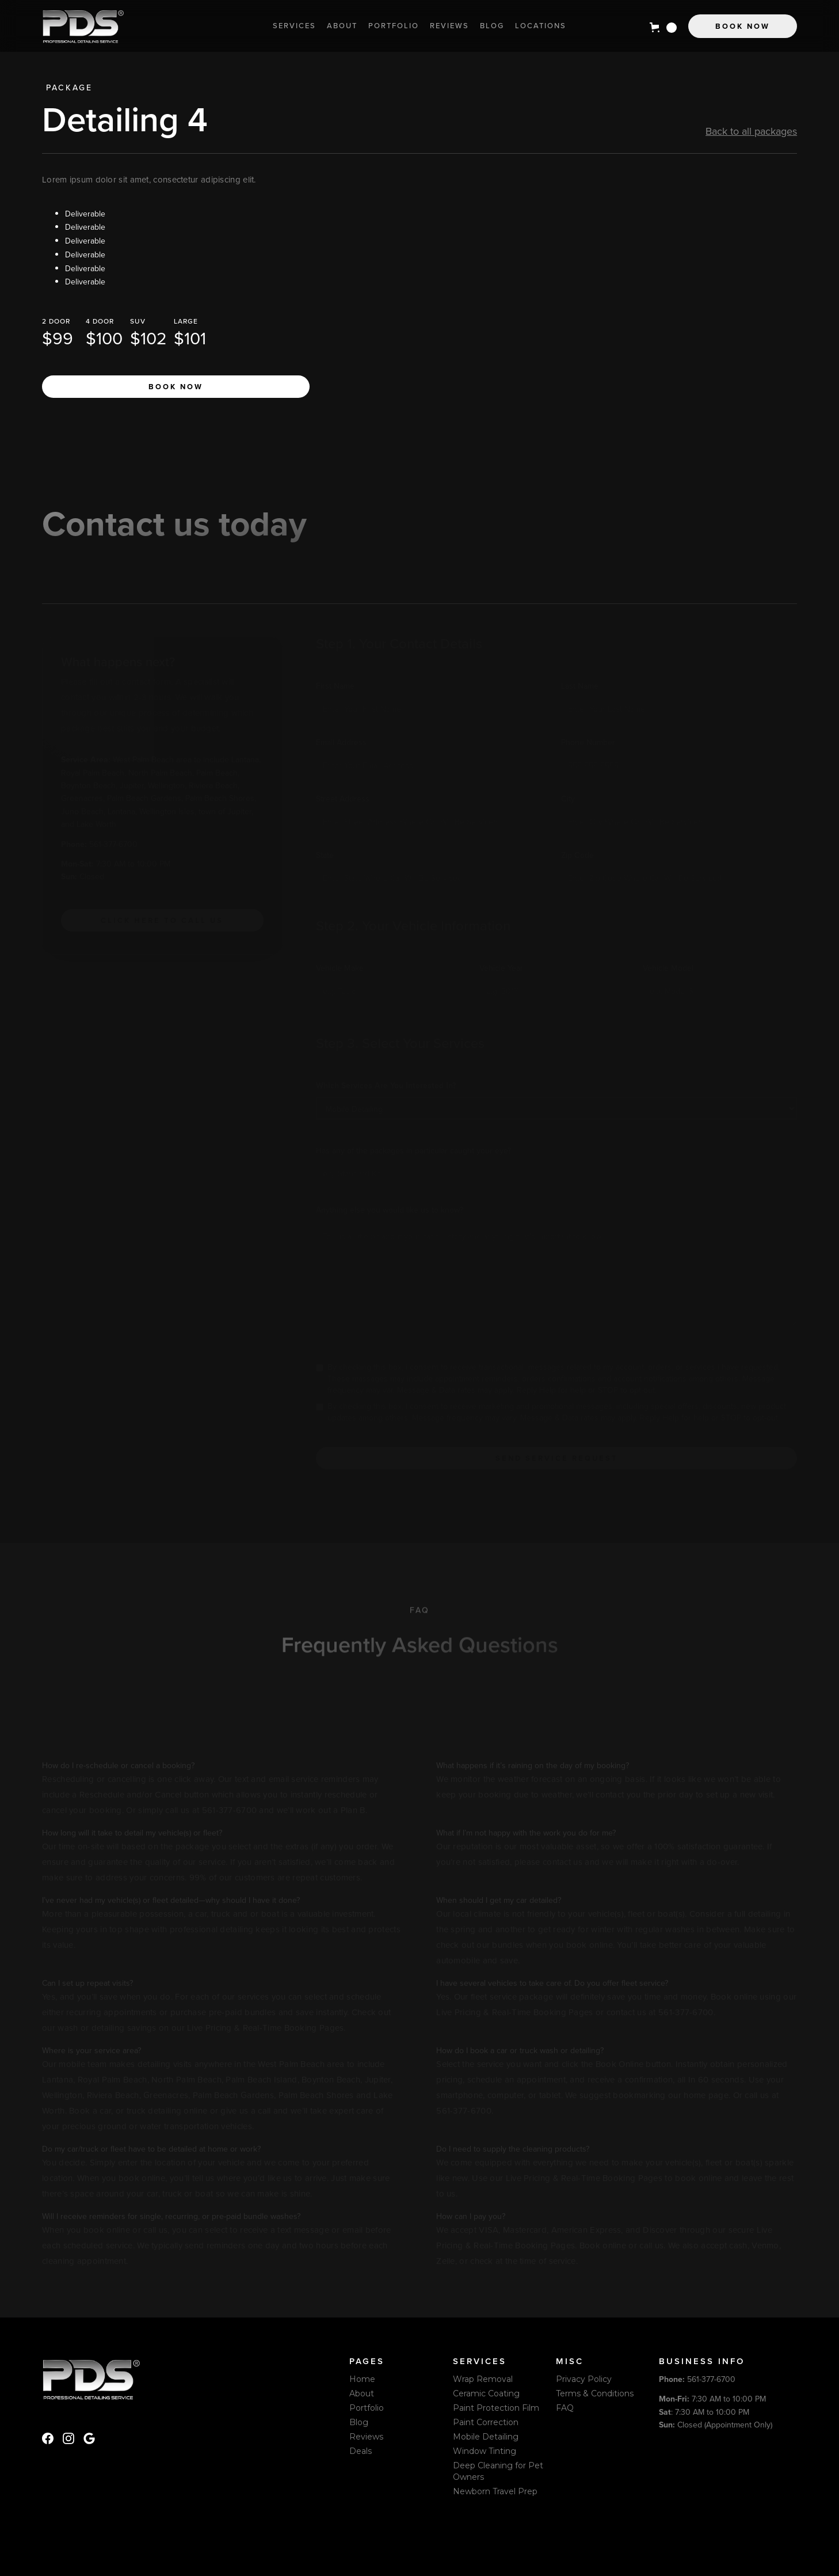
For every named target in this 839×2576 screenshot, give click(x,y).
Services (294, 25)
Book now (175, 386)
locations (540, 25)
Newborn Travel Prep (495, 2491)
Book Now (742, 26)
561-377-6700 (697, 2379)
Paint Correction (485, 2422)
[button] (663, 27)
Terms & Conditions (595, 2393)
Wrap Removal (483, 2379)
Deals (360, 2451)
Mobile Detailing (485, 2436)
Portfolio (393, 25)
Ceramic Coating (486, 2393)
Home (362, 2379)
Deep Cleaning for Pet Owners (498, 2471)
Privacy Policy (584, 2379)
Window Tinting (484, 2451)
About (342, 25)
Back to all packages (751, 131)
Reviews (449, 25)
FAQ (565, 2408)
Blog (492, 25)
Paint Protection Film (496, 2408)
